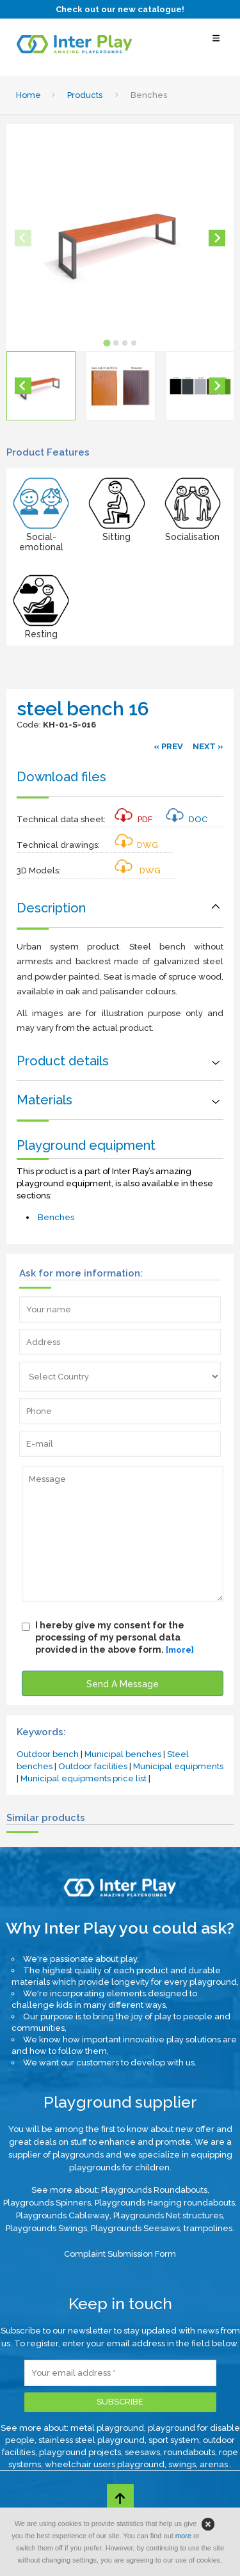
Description (51, 908)
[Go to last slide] (23, 386)
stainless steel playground (91, 2440)
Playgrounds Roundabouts (154, 2190)
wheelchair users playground (104, 2464)
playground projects (80, 2452)
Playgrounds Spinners (47, 2202)
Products (84, 95)
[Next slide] (217, 238)
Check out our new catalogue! (120, 9)
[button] (41, 385)
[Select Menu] (216, 44)
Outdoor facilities (92, 1766)
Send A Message (122, 1684)
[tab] (106, 342)
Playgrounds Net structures (168, 2215)
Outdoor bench (48, 1754)
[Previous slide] (23, 238)
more (183, 2536)
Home (28, 95)
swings (182, 2464)
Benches (56, 1217)
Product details (63, 1061)
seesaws (142, 2452)
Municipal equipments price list (83, 1778)
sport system (173, 2440)
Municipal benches (122, 1754)
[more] (180, 1650)
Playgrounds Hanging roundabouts (165, 2202)
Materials (44, 1100)
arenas (215, 2464)
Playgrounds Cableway (62, 2215)
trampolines (208, 2228)
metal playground (107, 2428)
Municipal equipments (178, 1766)
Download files (61, 776)
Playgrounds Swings (46, 2228)
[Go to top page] (120, 2497)
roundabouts (189, 2452)
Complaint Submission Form (120, 2254)
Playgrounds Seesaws (135, 2228)
